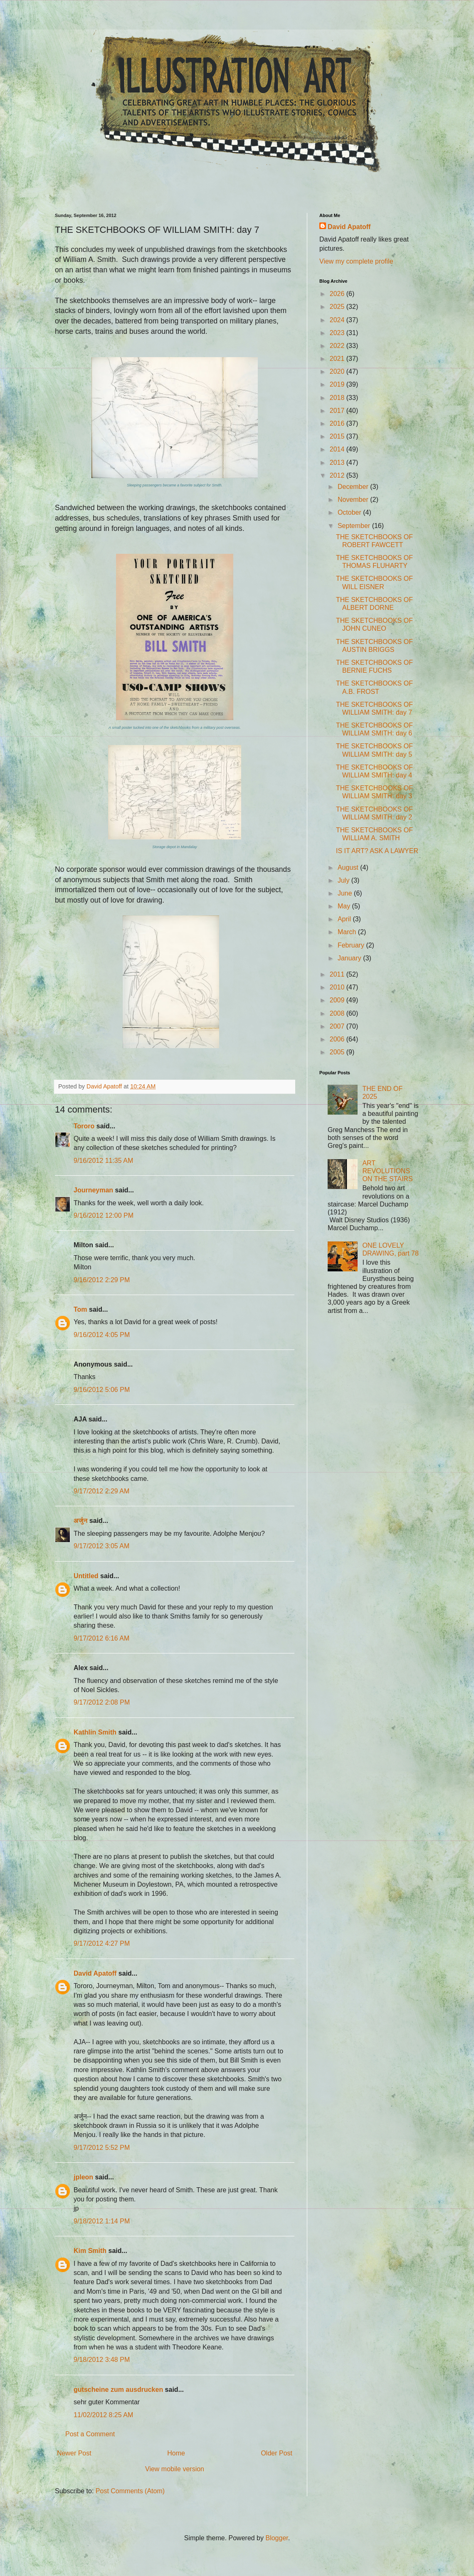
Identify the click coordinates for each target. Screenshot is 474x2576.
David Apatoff (95, 1973)
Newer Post (74, 2453)
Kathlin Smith (95, 1732)
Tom (80, 1309)
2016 (338, 423)
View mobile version (174, 2468)
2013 (338, 462)
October (350, 512)
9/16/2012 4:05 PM (102, 1334)
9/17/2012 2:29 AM (101, 1491)
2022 (338, 345)
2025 (338, 306)
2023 (338, 332)
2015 (338, 436)
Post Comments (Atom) (130, 2491)
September (355, 525)
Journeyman (93, 1190)
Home (176, 2453)
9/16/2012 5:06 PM (102, 1389)
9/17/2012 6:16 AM (101, 1638)
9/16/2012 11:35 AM (103, 1160)
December (354, 486)
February (352, 945)
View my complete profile (356, 261)
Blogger (276, 2537)
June (346, 893)
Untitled (86, 1575)
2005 (338, 1052)
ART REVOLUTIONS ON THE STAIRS (387, 1171)
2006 (338, 1039)
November (354, 499)
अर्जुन (80, 1520)
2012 (338, 475)
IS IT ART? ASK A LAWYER (377, 850)
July (344, 880)
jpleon (83, 2177)
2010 (338, 987)
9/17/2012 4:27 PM (102, 1943)
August (349, 867)
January (350, 958)
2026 (338, 293)
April (345, 919)
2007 (338, 1026)
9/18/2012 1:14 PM (102, 2221)
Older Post (276, 2453)
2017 (338, 410)
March (348, 931)
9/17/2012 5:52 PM (102, 2147)
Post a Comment (90, 2434)
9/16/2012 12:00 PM (103, 1215)
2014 (338, 449)
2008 (338, 1013)
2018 (338, 397)
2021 (338, 358)
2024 (338, 319)
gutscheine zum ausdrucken (118, 2389)
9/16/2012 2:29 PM (102, 1279)
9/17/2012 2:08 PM (102, 1702)
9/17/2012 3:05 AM (101, 1546)
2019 (338, 384)
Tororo (84, 1126)
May (345, 906)
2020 (338, 371)
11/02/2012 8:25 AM (103, 2414)
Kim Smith (90, 2250)
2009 (338, 1000)
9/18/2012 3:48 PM (102, 2359)
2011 (338, 974)
